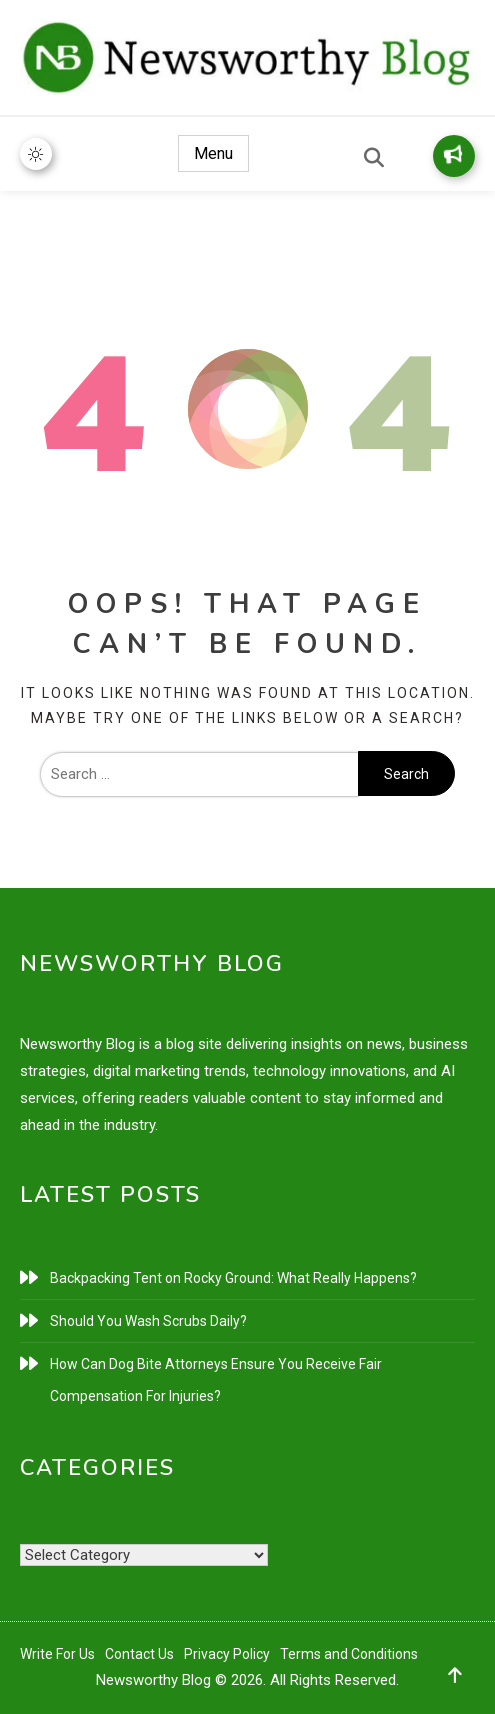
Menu (213, 153)
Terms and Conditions (349, 1654)
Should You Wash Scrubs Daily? (148, 1321)
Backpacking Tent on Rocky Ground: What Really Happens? (233, 1278)
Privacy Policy (227, 1654)
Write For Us (57, 1654)
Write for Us (453, 154)
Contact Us (139, 1654)
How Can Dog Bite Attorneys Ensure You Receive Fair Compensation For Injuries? (216, 1380)
